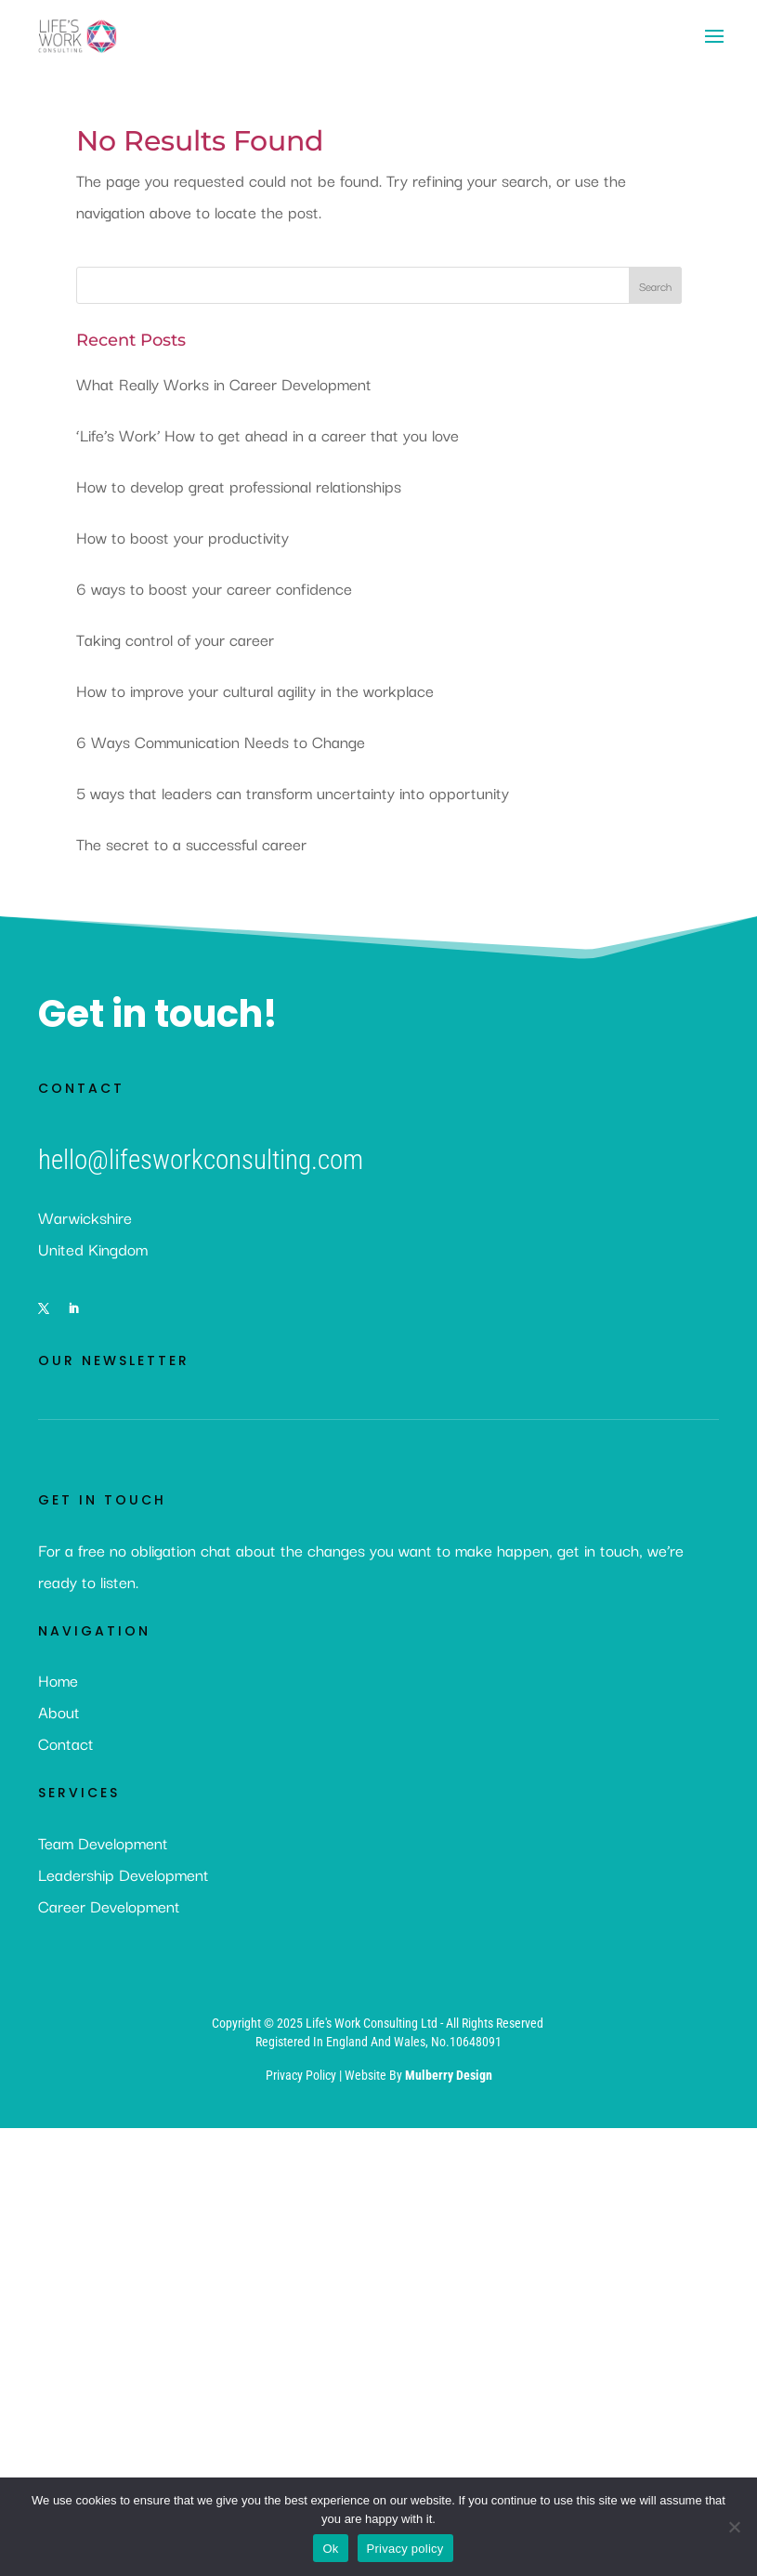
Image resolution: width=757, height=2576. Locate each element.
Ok (330, 2549)
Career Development (109, 1905)
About (59, 1711)
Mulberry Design (448, 2075)
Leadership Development (123, 1873)
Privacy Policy (302, 2075)
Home (58, 1679)
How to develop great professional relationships (238, 485)
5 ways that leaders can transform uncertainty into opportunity (292, 792)
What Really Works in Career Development (224, 383)
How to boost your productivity (182, 536)
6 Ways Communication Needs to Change (220, 741)
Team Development (103, 1842)
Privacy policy (405, 2549)
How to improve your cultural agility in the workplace (255, 690)
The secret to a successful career (191, 843)
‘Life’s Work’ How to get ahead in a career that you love (267, 434)
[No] (733, 2526)
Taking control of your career (175, 638)
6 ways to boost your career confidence (214, 587)
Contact (66, 1742)
